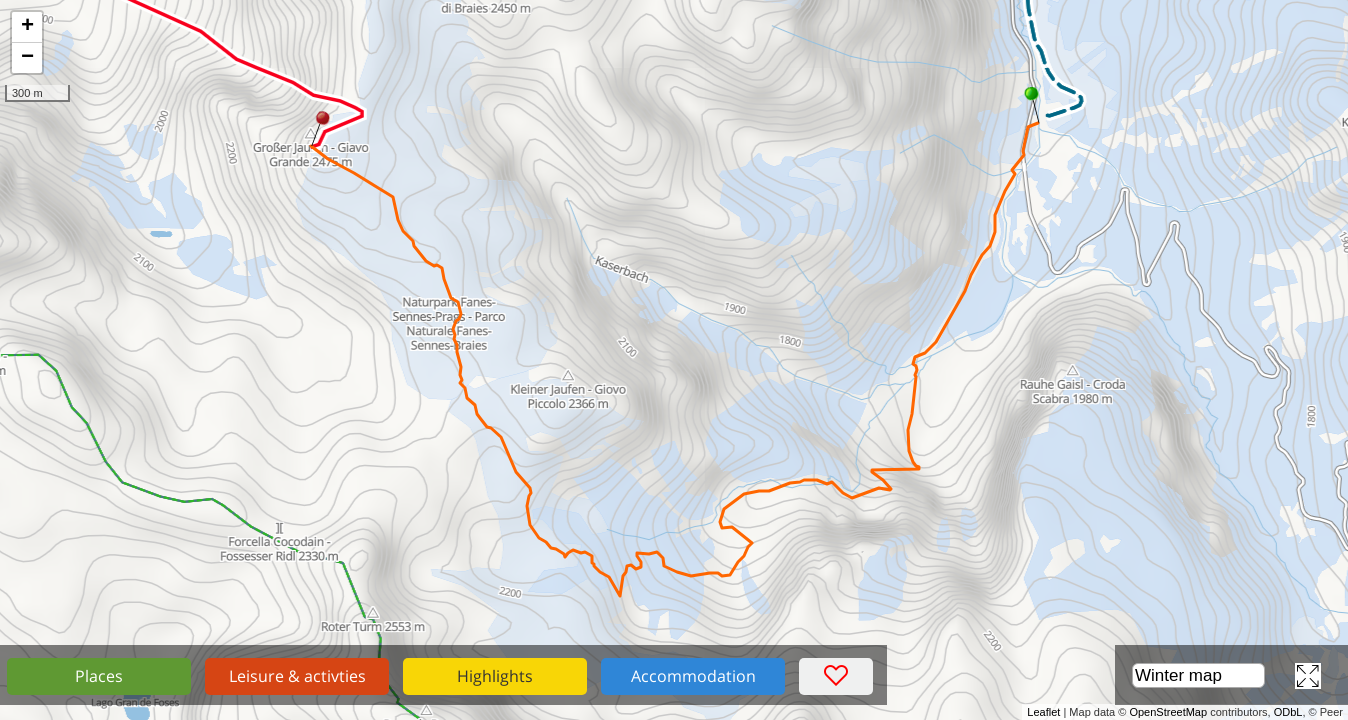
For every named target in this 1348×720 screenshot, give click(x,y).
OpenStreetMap (1168, 712)
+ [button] (27, 27)
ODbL (1288, 712)
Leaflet (1043, 712)
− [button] (27, 58)
